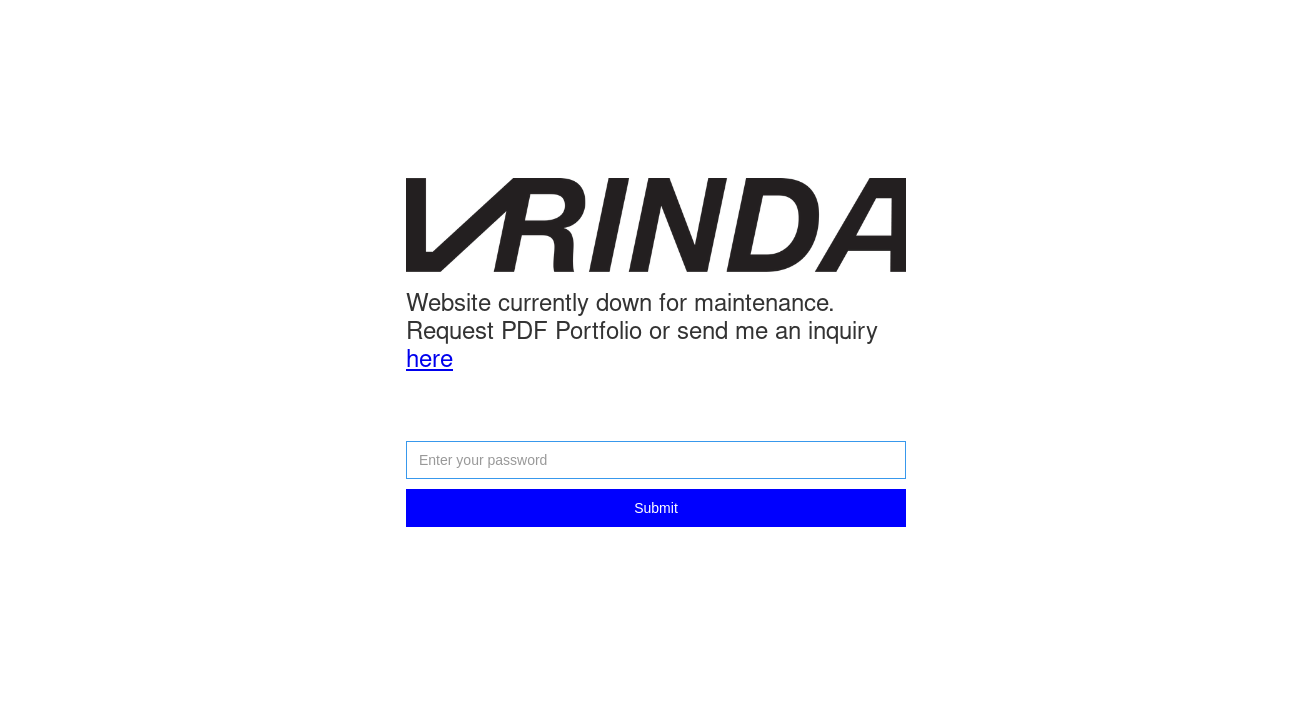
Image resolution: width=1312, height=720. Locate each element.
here (429, 362)
